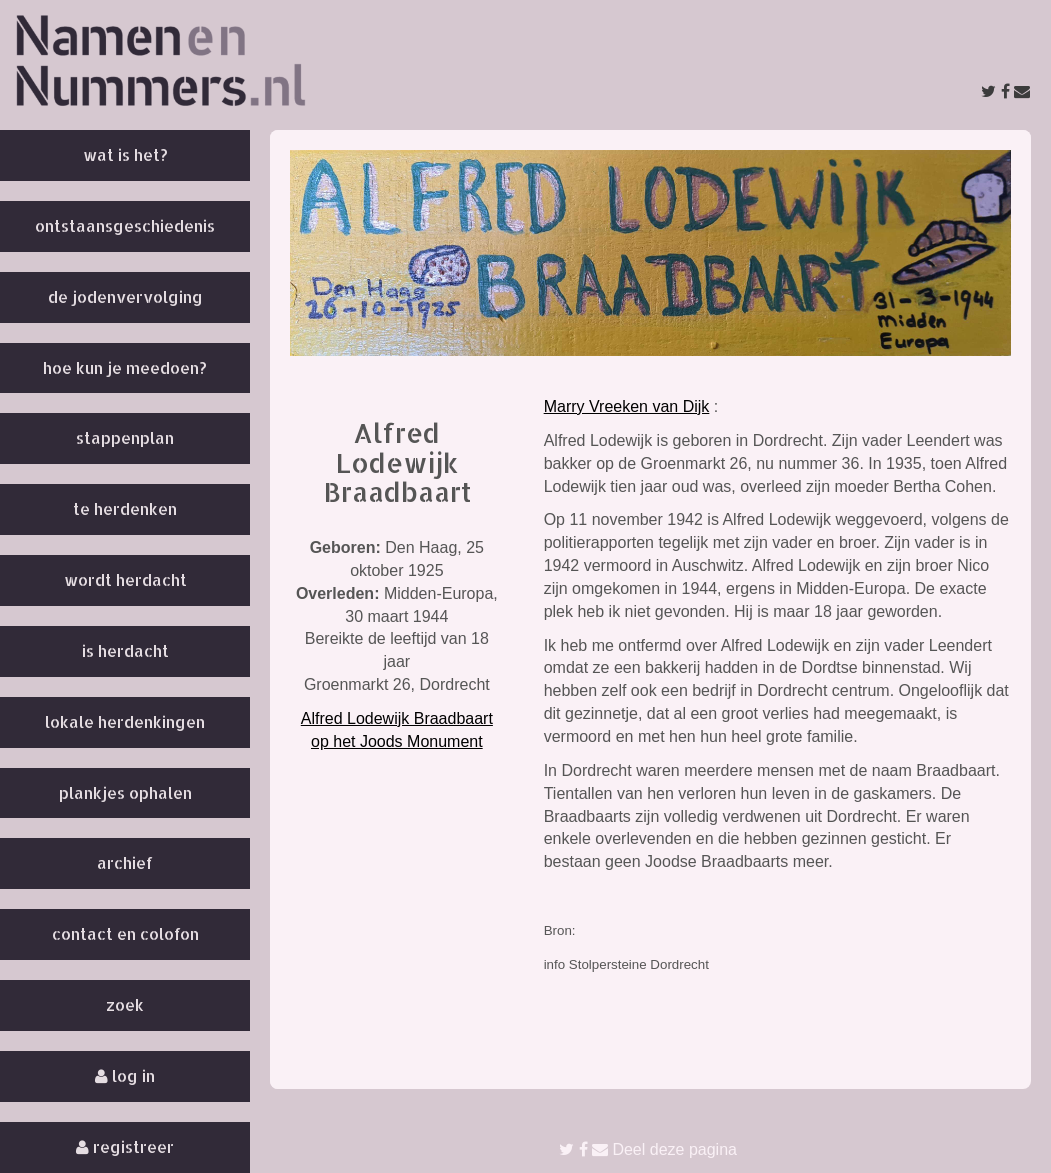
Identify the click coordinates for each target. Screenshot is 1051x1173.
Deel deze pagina (648, 1149)
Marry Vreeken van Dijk (627, 406)
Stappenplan (125, 437)
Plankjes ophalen (125, 792)
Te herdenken (125, 508)
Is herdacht (125, 650)
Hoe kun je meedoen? (125, 367)
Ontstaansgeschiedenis (125, 225)
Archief (125, 862)
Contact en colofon (125, 933)
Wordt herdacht (125, 579)
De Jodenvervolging (125, 296)
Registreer (125, 1146)
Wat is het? (125, 154)
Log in (125, 1075)
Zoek (125, 1004)
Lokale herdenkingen (125, 721)
